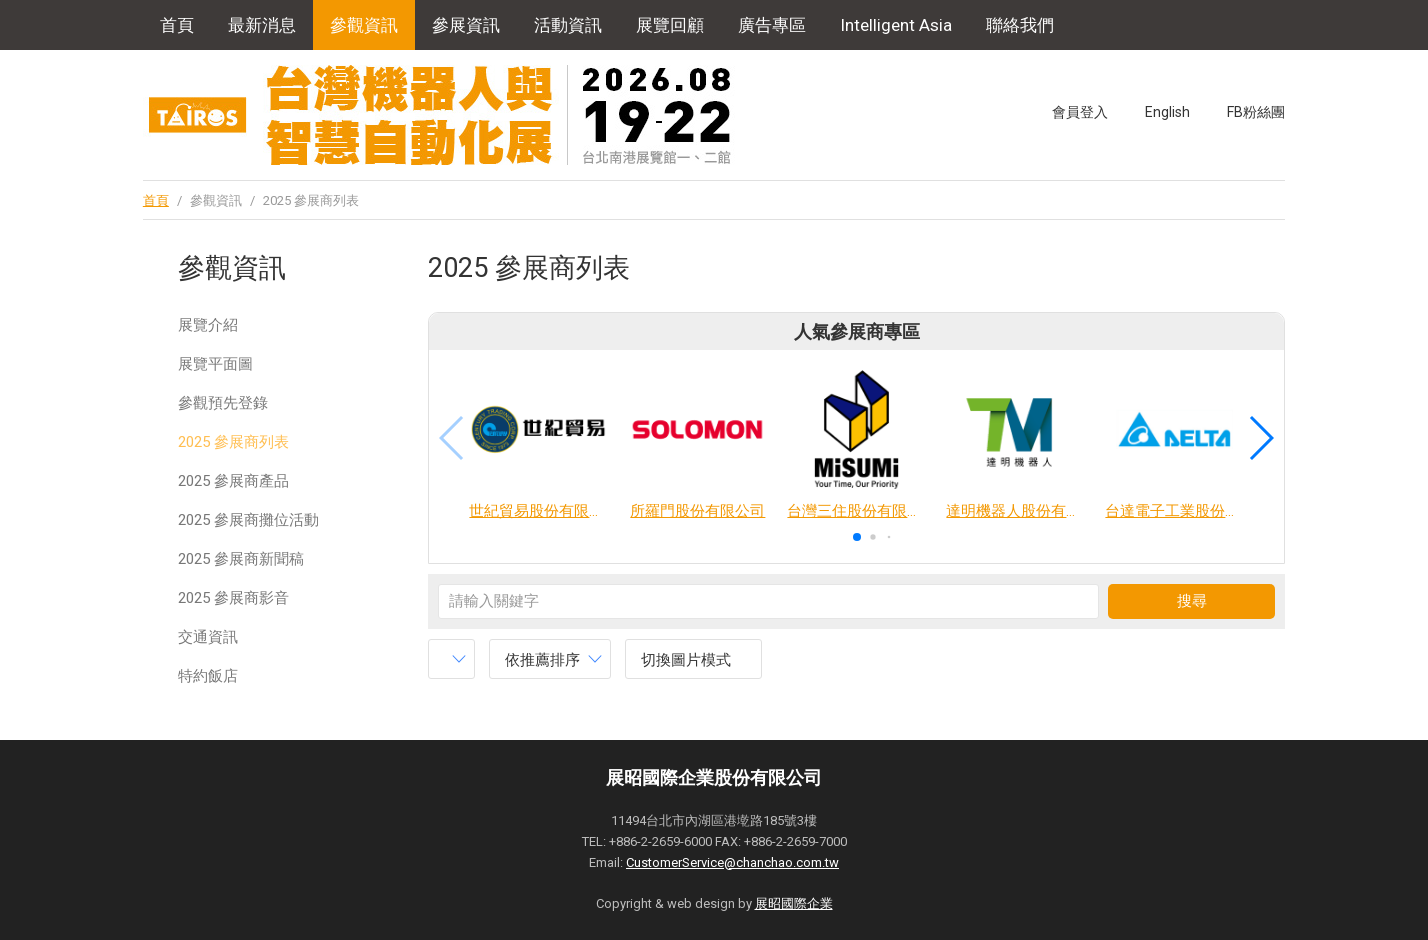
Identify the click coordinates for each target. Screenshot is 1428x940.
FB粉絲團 (1256, 112)
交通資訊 (208, 637)
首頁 (177, 25)
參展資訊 (466, 25)
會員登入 (1080, 112)
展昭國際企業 (794, 903)
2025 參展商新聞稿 (241, 559)
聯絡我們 (1020, 25)
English (1167, 112)
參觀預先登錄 (223, 403)
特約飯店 (208, 676)
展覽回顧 (670, 25)
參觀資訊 (364, 25)
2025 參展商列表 (233, 442)
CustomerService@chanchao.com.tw (732, 862)
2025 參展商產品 (233, 481)
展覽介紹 (208, 325)
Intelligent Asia (896, 25)
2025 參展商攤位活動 (248, 520)
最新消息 (262, 25)
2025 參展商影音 (233, 598)
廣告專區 (772, 25)
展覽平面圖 (215, 364)
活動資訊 (568, 25)
